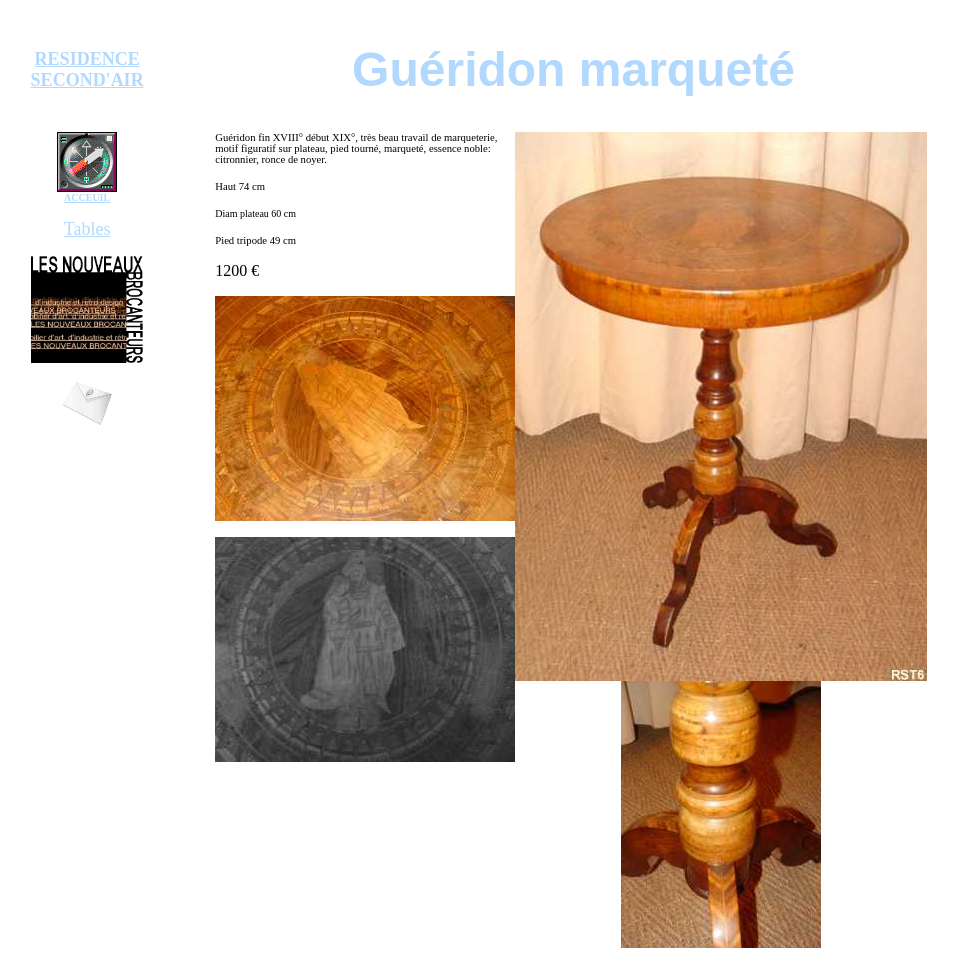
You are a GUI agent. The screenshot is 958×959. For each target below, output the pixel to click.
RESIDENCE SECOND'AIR (87, 69)
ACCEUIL (87, 197)
